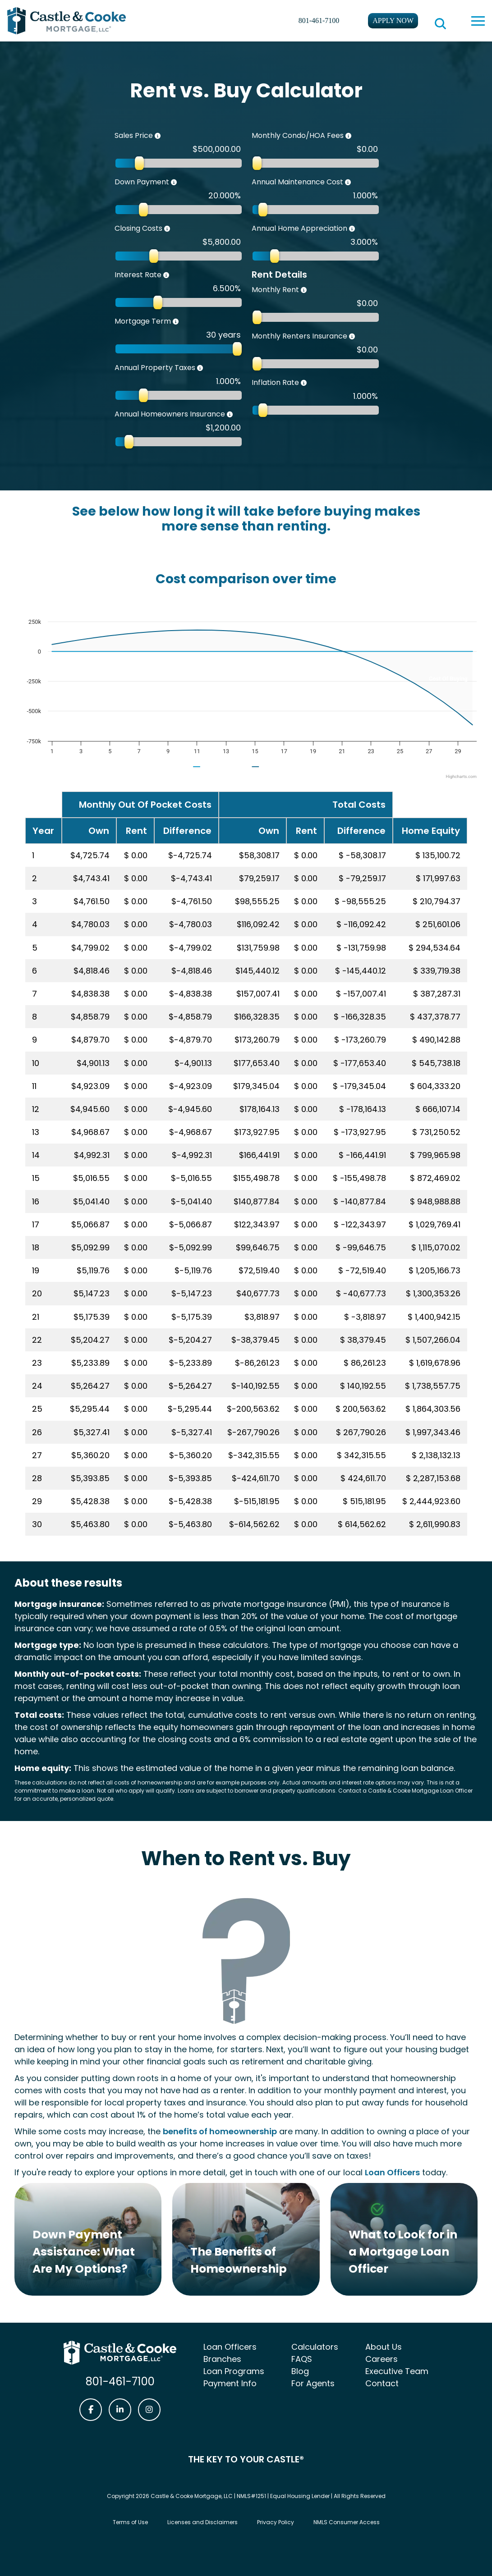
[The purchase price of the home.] (161, 136)
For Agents (313, 2383)
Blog (300, 2371)
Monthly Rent (275, 289)
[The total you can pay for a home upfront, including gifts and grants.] (177, 182)
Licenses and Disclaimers (202, 2522)
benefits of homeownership (220, 2131)
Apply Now (393, 20)
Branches (222, 2359)
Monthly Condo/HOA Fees (298, 135)
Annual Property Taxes (155, 367)
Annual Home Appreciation (299, 228)
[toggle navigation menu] (478, 21)
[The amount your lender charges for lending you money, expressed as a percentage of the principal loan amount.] (170, 275)
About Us (383, 2346)
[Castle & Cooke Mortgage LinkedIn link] (120, 2409)
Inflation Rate (275, 382)
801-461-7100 (319, 20)
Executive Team (396, 2371)
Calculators (314, 2346)
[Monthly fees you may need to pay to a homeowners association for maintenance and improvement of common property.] (352, 136)
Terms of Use (130, 2522)
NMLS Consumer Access (346, 2522)
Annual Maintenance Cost (297, 182)
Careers (381, 2359)
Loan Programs (233, 2371)
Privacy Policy (275, 2522)
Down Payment (142, 182)
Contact (382, 2383)
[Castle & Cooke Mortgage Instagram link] (149, 2409)
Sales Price (134, 135)
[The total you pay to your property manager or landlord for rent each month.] (307, 290)
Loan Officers (392, 2172)
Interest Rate (138, 275)
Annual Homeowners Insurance (170, 414)
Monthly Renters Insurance (299, 336)
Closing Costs (138, 228)
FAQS (301, 2359)
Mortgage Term (143, 321)
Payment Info (230, 2383)
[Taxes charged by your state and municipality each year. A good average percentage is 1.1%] (204, 368)
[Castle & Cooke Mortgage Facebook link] (90, 2409)
